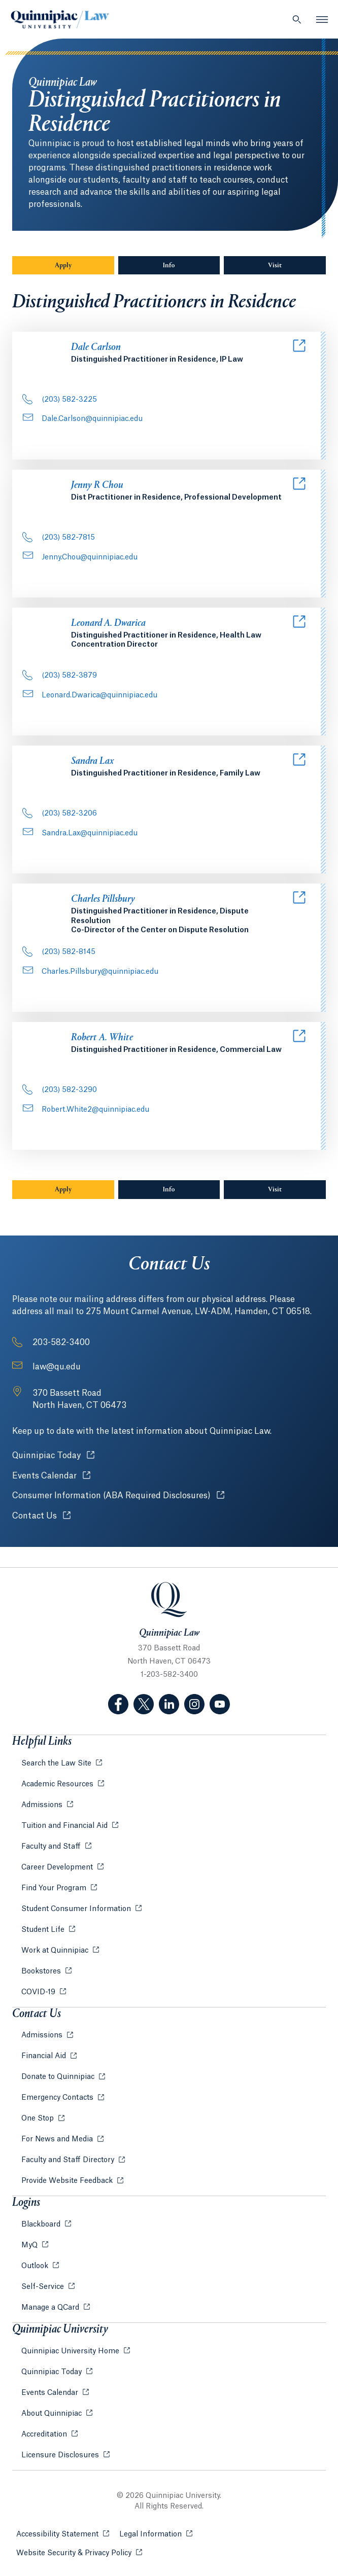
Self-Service (43, 2286)
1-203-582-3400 (169, 1674)
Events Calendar (51, 1475)
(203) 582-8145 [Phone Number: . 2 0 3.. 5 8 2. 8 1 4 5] (58, 952)
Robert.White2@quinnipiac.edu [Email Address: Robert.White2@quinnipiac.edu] (85, 1109)
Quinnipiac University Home (71, 2351)
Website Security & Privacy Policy (79, 2552)
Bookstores (42, 1971)
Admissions (42, 1805)
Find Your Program (54, 1888)
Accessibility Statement (62, 2533)
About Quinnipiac (52, 2413)
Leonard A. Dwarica (108, 623)
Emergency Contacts (58, 2097)
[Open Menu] (322, 19)
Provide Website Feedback (68, 2180)
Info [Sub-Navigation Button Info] (191, 265)
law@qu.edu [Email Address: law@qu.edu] (56, 1367)
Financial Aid (44, 2056)
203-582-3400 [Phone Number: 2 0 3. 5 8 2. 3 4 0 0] (61, 1342)
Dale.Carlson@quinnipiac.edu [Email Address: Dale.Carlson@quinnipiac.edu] (82, 419)
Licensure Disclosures (61, 2455)
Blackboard (41, 2224)
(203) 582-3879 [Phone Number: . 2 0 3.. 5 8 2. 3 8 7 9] (59, 675)
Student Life (43, 1929)
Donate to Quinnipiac (58, 2076)
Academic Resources (58, 1784)
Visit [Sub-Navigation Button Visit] (275, 265)
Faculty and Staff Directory (68, 2160)
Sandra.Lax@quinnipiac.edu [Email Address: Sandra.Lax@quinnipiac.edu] (80, 833)
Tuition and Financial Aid (65, 1825)
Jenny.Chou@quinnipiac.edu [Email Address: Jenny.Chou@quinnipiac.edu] (80, 556)
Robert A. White (102, 1038)
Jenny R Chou (97, 485)
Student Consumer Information (77, 1909)
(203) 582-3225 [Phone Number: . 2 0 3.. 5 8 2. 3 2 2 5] (59, 399)
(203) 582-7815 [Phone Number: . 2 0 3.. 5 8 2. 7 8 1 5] (58, 537)
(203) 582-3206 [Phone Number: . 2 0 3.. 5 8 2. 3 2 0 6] (59, 813)
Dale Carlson (96, 347)
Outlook (35, 2266)
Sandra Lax (92, 761)
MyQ (30, 2245)
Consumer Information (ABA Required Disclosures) (118, 1495)
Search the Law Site (57, 1763)
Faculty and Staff (52, 1846)
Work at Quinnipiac (55, 1950)
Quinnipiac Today (53, 1455)
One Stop (38, 2118)
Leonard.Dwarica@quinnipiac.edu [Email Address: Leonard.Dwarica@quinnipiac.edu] (89, 695)
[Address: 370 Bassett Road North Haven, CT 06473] (79, 1399)
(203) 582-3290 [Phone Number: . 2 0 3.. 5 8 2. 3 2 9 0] (59, 1090)
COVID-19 (39, 1992)
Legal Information (155, 2533)
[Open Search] (297, 19)
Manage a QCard (51, 2307)
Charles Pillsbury (103, 899)
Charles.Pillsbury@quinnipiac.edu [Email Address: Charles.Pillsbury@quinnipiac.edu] (90, 971)
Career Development (58, 1867)
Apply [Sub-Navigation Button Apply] (63, 265)
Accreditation (45, 2434)
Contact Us (41, 1515)
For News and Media (58, 2139)
